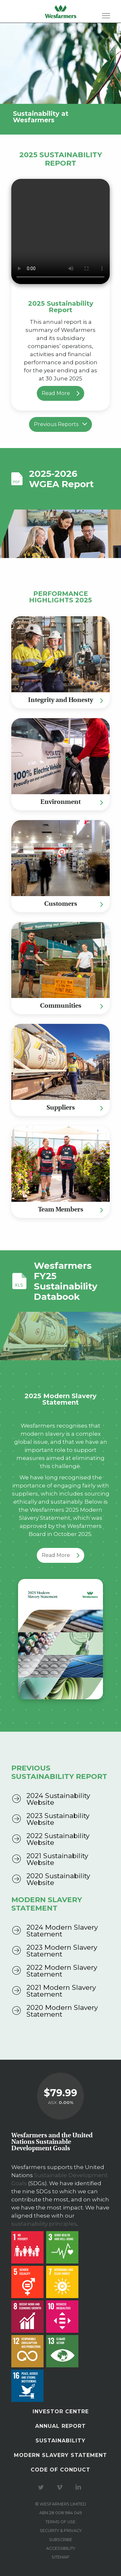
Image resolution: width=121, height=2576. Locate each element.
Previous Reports (60, 424)
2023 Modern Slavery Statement (61, 1950)
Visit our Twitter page (42, 2487)
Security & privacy (61, 2530)
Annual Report (60, 2426)
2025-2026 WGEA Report (61, 478)
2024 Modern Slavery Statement (62, 1930)
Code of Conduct (60, 2470)
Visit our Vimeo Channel (61, 2487)
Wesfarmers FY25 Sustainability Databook (65, 1281)
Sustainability (60, 2441)
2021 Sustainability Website (57, 1859)
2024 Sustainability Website (58, 1799)
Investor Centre (61, 2411)
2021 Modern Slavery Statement (61, 1991)
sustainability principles (44, 2223)
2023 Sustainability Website (57, 1819)
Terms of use (60, 2521)
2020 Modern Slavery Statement (62, 2011)
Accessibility (60, 2548)
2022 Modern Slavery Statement (61, 1971)
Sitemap (60, 2557)
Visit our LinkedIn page (79, 2487)
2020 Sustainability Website (58, 1879)
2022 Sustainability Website (57, 1839)
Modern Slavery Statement (60, 2455)
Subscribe (60, 2539)
